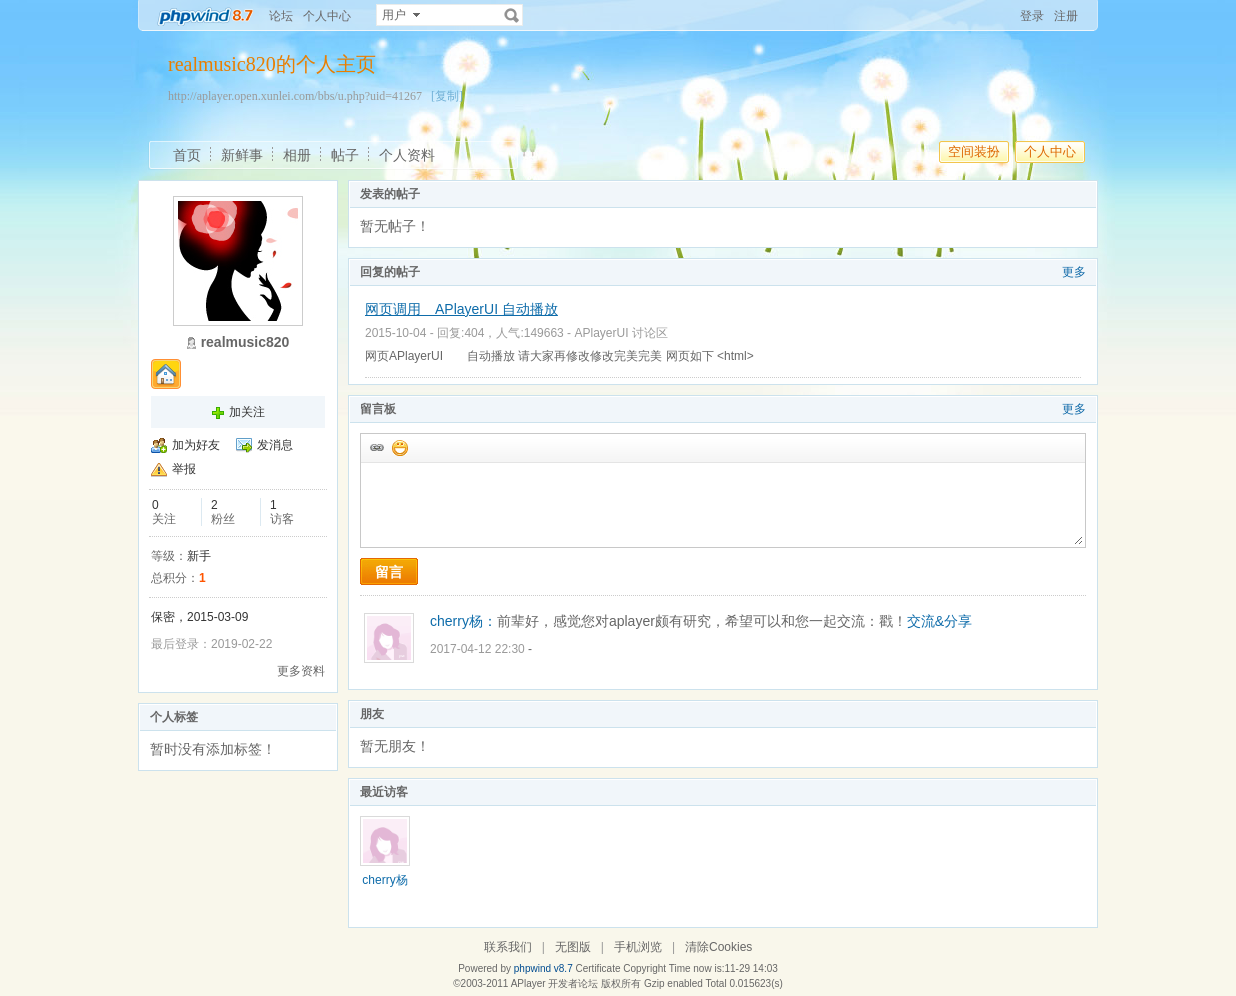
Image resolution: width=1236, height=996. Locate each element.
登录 (1032, 16)
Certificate (597, 968)
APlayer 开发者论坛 (555, 983)
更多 (1074, 272)
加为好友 (196, 445)
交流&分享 (939, 621)
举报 (184, 469)
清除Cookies (718, 947)
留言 (389, 572)
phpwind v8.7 (543, 968)
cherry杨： (463, 621)
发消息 (275, 445)
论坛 (281, 16)
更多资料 (301, 671)
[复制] (447, 96)
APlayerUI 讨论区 (620, 333)
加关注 (247, 412)
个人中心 (327, 16)
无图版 (573, 947)
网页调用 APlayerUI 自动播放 (461, 309)
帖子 (345, 155)
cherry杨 (384, 880)
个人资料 (407, 155)
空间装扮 (974, 151)
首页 (187, 155)
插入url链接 (376, 447)
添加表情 (399, 447)
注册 (1066, 16)
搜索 (512, 15)
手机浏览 (638, 947)
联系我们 (508, 947)
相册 (297, 155)
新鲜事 (242, 155)
